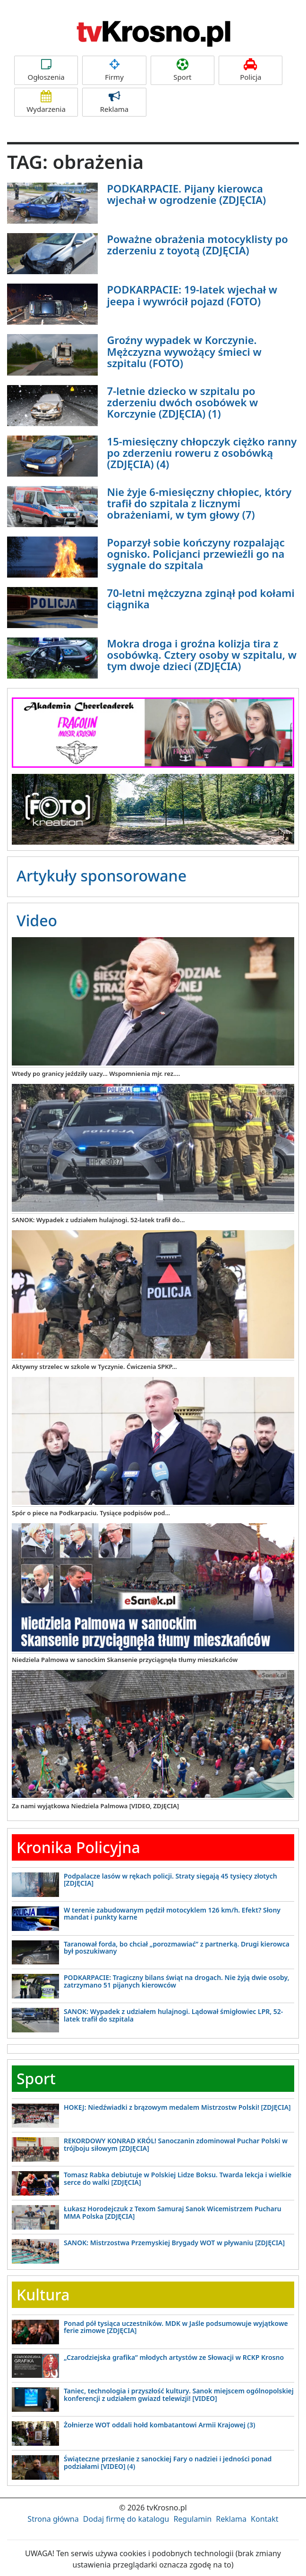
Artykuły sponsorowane (102, 875)
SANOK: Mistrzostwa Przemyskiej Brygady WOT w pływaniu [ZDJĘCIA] (174, 2242)
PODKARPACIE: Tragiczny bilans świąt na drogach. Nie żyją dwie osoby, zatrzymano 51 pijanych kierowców (176, 1981)
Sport (182, 70)
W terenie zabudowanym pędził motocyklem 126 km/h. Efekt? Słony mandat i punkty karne (172, 1913)
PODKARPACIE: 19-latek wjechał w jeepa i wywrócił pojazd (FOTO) (192, 295)
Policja (250, 70)
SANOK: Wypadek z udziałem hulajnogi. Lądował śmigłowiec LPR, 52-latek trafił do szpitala (173, 2015)
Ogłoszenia (46, 70)
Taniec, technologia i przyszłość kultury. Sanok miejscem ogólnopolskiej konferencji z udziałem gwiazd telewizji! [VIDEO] (179, 2394)
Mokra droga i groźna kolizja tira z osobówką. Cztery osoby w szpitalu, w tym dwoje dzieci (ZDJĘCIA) (202, 654)
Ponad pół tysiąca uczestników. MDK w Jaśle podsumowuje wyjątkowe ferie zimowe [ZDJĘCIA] (176, 2327)
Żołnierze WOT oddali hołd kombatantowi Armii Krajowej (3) (159, 2424)
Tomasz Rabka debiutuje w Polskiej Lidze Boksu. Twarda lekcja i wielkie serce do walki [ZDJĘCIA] (177, 2178)
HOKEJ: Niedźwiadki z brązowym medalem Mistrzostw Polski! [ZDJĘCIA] (177, 2107)
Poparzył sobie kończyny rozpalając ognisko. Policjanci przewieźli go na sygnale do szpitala (196, 553)
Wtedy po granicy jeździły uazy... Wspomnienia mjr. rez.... (96, 1073)
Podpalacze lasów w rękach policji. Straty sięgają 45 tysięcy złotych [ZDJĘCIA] (170, 1879)
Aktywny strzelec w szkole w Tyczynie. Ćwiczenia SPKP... (94, 1366)
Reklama (114, 102)
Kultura (43, 2294)
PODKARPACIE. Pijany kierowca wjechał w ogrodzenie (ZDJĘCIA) (186, 194)
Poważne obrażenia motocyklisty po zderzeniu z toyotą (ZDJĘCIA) (197, 244)
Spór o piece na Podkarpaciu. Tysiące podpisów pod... (91, 1513)
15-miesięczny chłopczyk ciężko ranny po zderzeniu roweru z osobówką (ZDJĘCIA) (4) (202, 452)
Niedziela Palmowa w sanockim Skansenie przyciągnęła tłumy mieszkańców (125, 1659)
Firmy (114, 70)
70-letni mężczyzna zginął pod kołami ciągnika (201, 598)
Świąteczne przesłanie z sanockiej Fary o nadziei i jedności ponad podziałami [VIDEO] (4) (168, 2462)
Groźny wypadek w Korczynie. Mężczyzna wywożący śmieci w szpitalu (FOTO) (184, 351)
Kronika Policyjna (78, 1847)
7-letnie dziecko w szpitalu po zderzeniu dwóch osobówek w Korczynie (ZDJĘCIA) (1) (182, 402)
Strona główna (52, 2519)
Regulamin (192, 2519)
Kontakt (265, 2519)
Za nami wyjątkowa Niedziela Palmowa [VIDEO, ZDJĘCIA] (95, 1806)
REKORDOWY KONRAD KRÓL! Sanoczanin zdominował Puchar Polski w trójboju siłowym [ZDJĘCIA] (176, 2144)
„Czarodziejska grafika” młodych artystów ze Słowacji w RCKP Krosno (174, 2357)
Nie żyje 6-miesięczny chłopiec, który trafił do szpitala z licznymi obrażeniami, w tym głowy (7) (199, 503)
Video (37, 920)
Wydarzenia (46, 102)
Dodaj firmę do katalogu (126, 2519)
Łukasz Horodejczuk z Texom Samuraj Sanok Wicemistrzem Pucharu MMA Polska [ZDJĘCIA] (172, 2212)
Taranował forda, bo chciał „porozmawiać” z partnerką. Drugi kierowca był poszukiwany (176, 1947)
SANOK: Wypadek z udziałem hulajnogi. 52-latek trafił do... (98, 1220)
